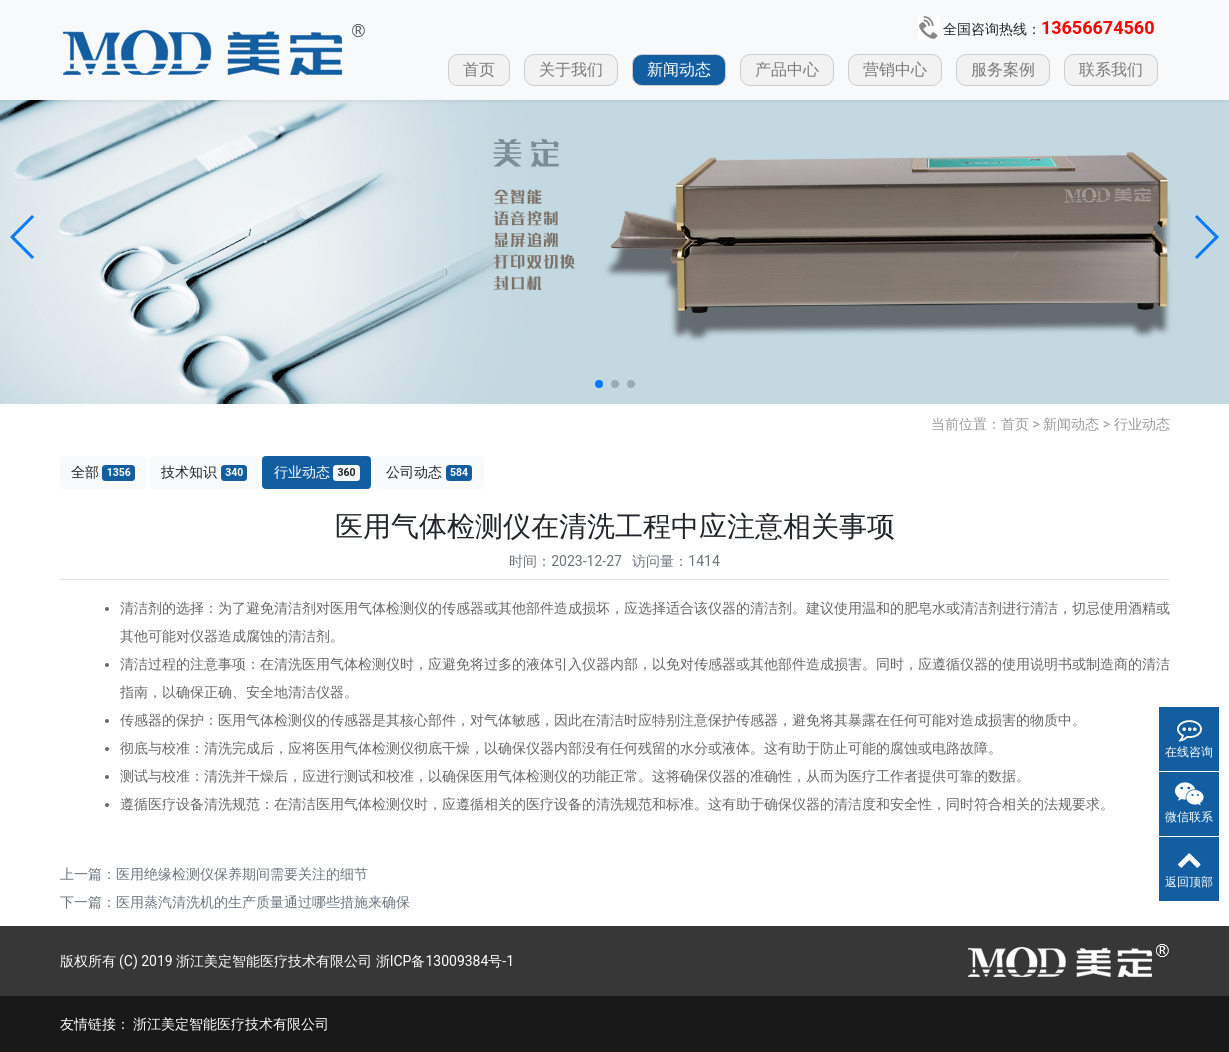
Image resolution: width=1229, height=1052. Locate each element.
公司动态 (429, 472)
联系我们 (1111, 69)
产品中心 (787, 69)
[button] (23, 237)
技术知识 (204, 472)
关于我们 (571, 69)
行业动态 (1142, 424)
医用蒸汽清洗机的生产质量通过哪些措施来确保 (263, 902)
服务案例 (1003, 69)
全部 (103, 472)
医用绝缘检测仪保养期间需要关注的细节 (242, 874)
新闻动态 (679, 69)
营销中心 (895, 69)
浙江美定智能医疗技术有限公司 (231, 1024)
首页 (479, 69)
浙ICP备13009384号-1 (445, 961)
